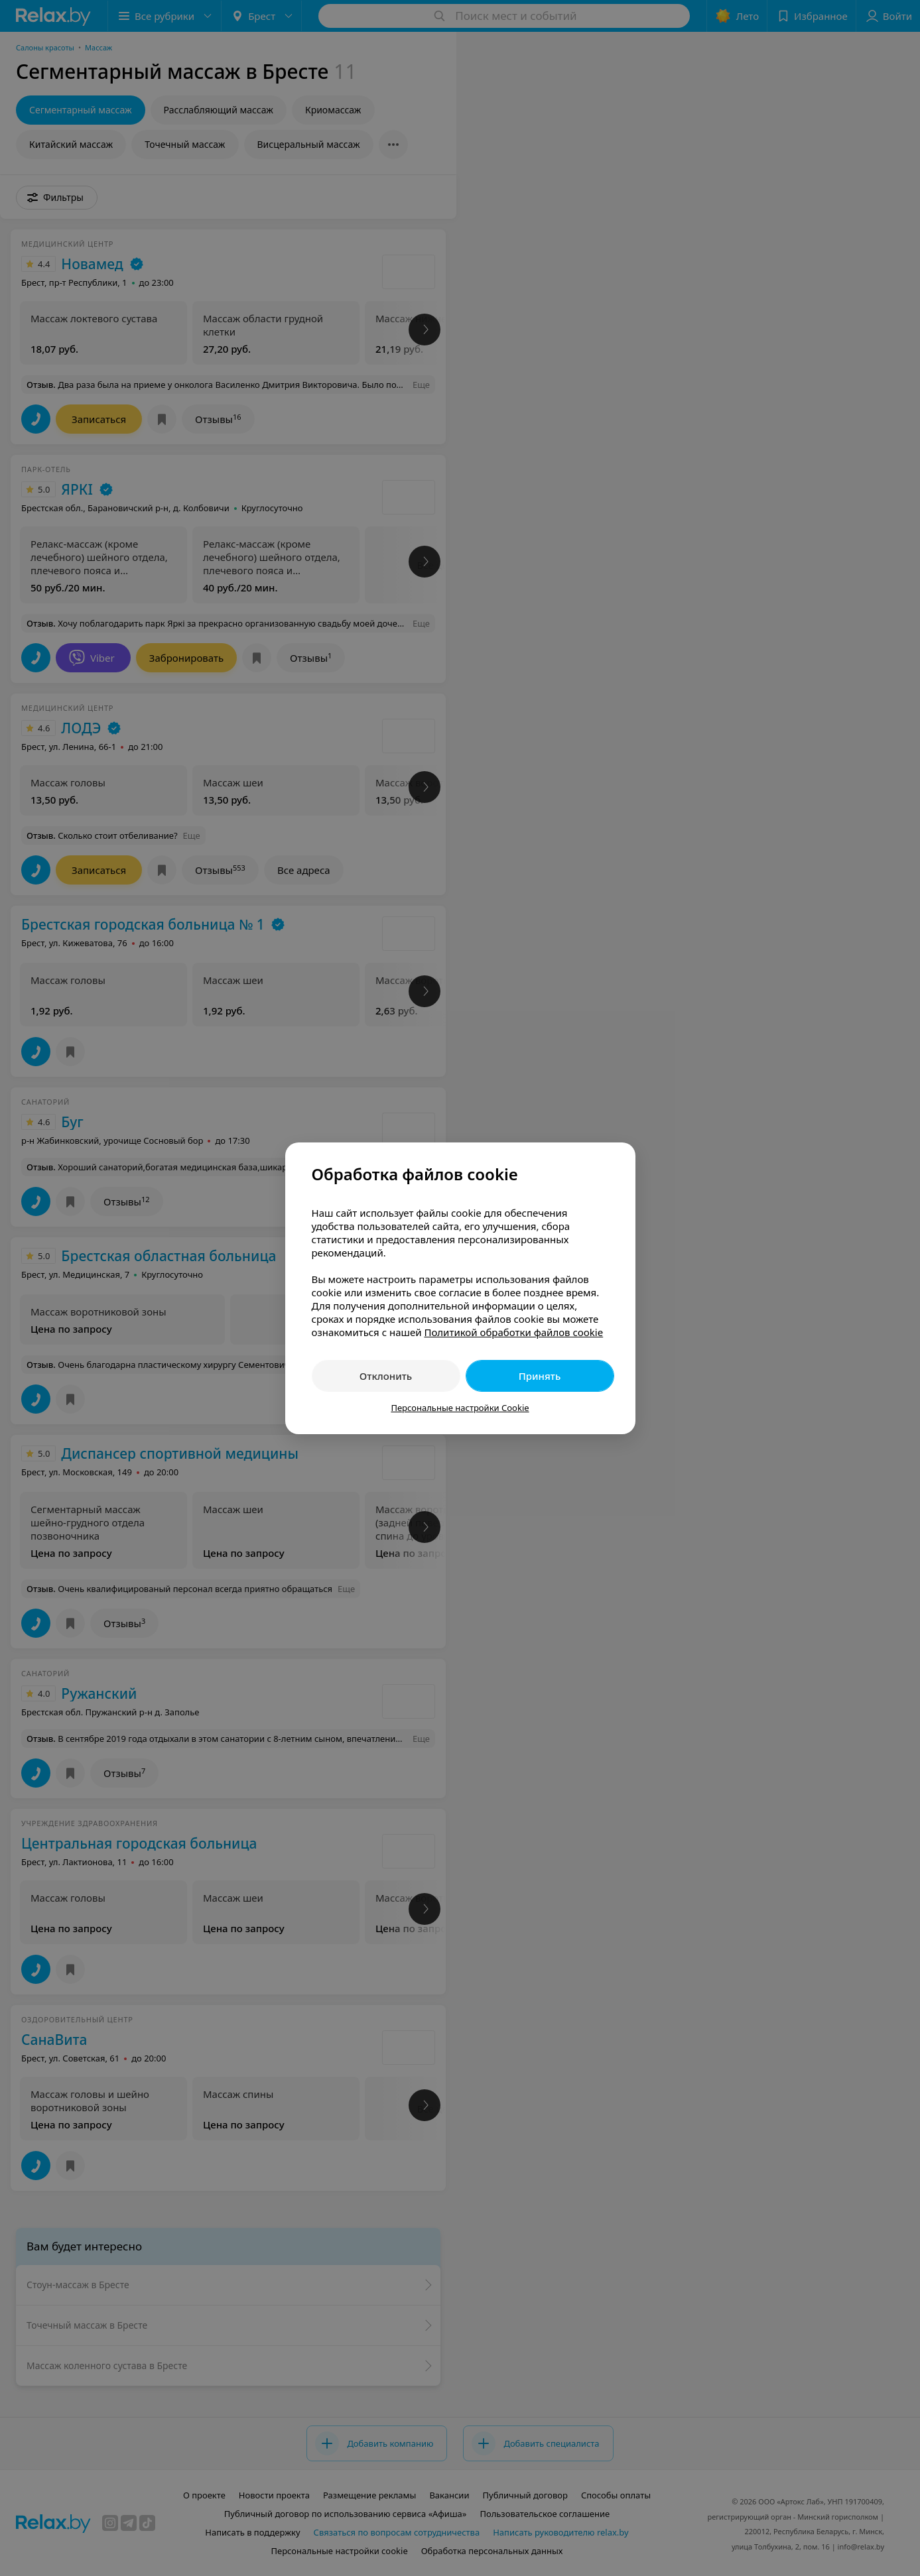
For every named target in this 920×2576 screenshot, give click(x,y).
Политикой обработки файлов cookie (513, 1332)
